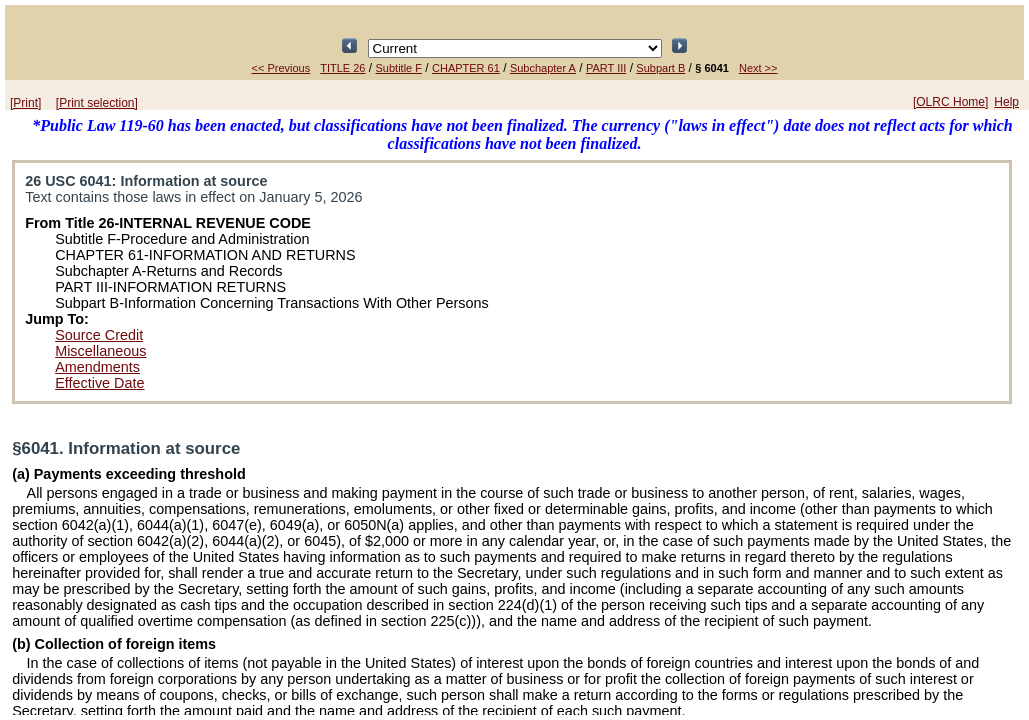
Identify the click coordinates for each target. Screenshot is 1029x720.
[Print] (25, 103)
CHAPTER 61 (466, 68)
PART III (606, 68)
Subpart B (660, 68)
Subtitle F (399, 68)
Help (1006, 102)
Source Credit (99, 335)
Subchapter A (543, 68)
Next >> (758, 68)
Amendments (97, 367)
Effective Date (99, 383)
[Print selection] (97, 103)
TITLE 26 (342, 68)
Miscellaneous (100, 351)
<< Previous (281, 68)
